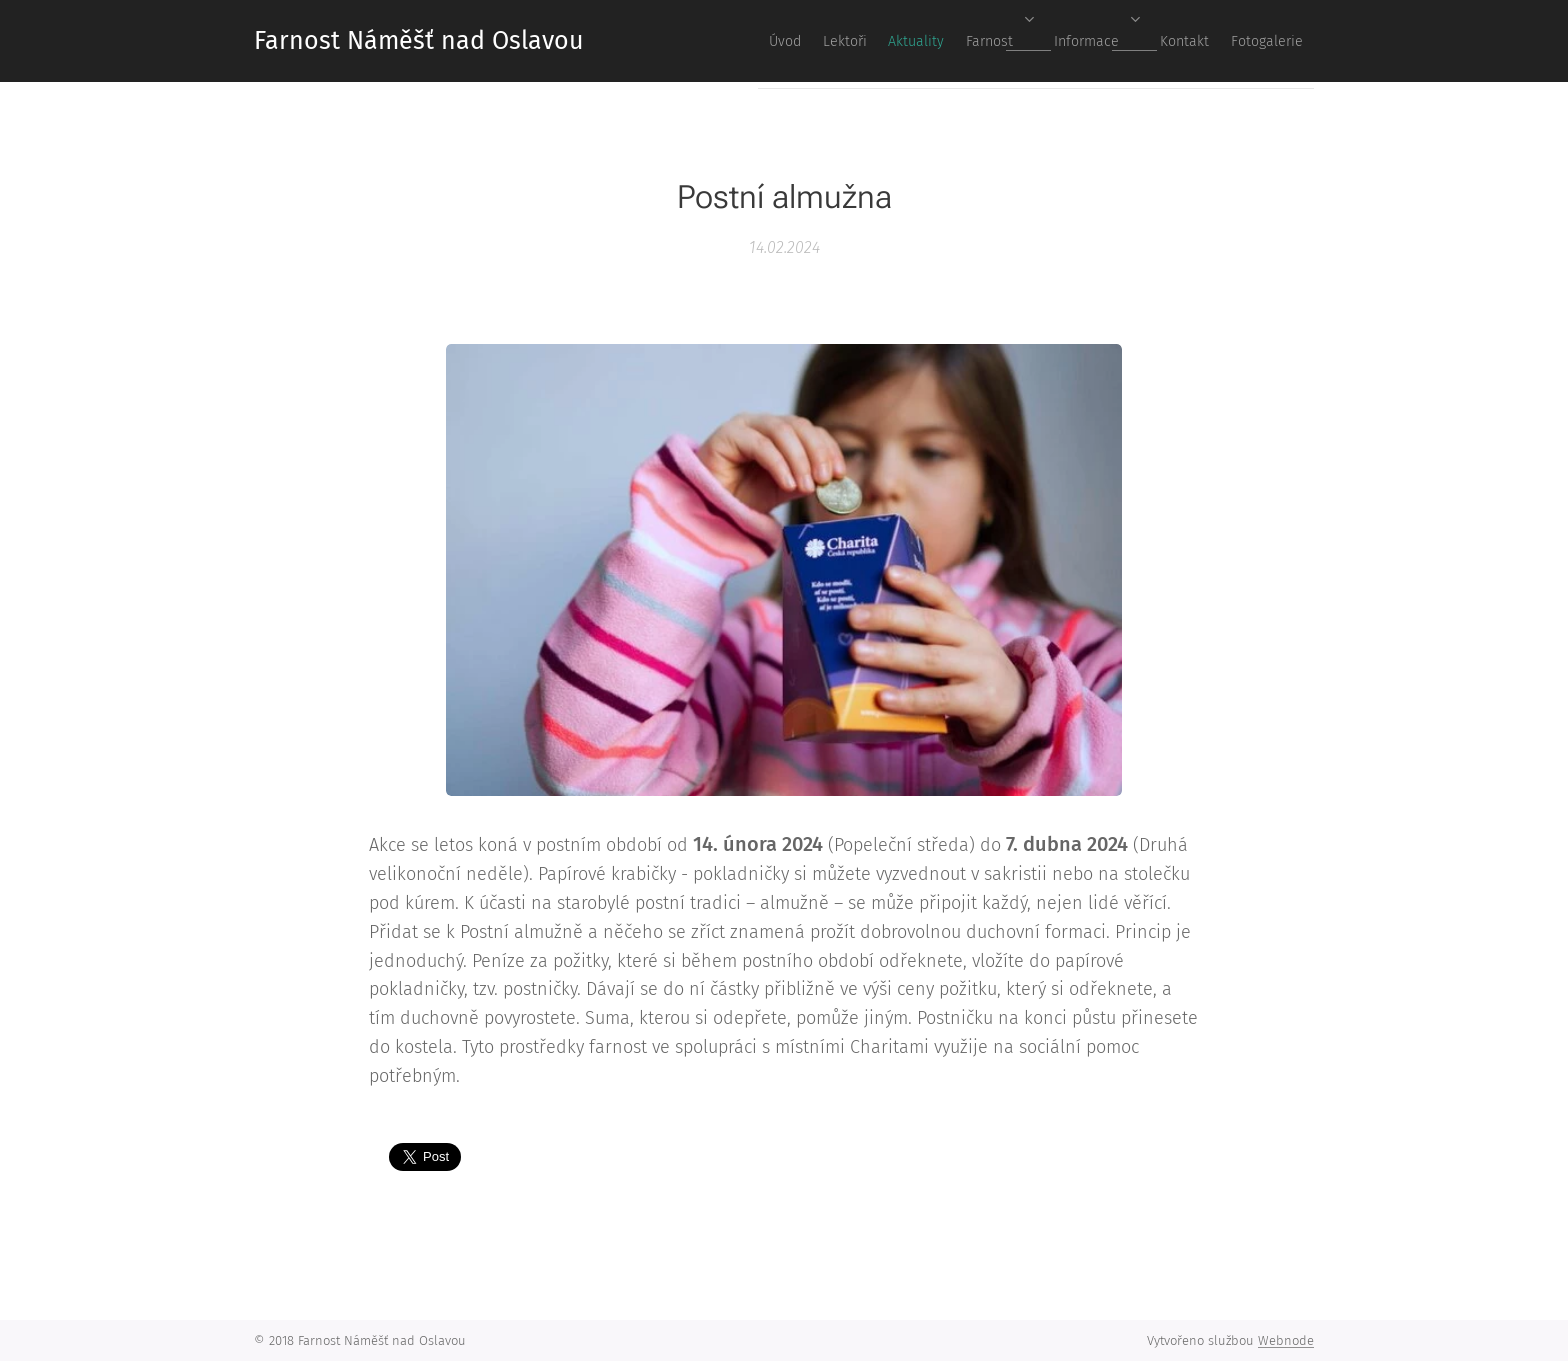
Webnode (1286, 1340)
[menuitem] (1052, 41)
